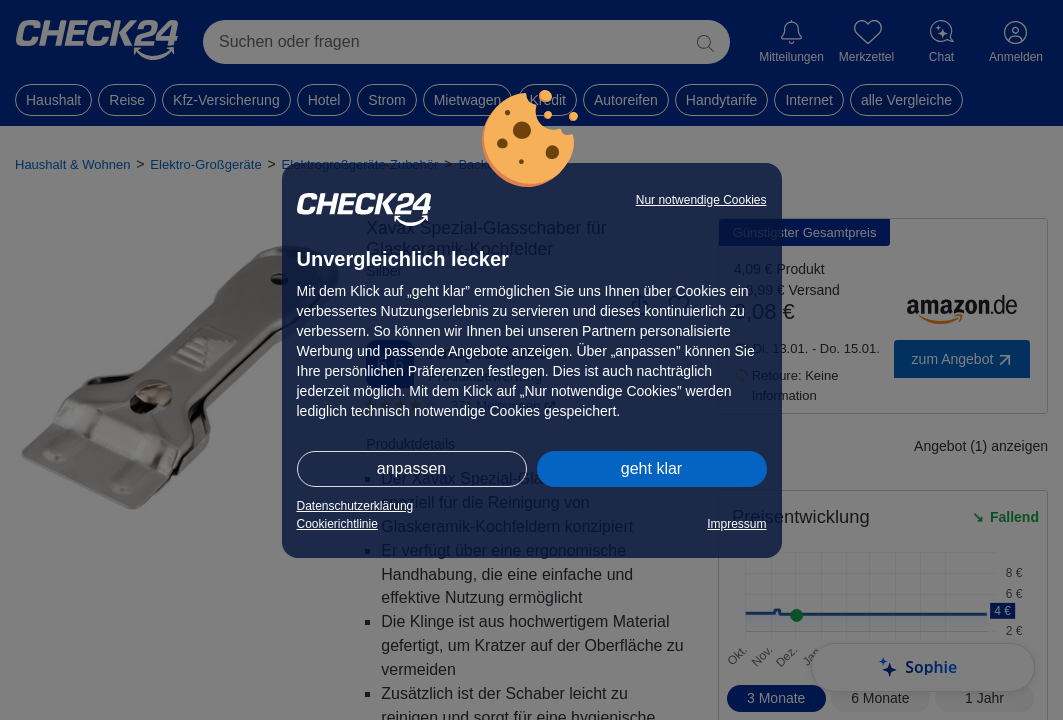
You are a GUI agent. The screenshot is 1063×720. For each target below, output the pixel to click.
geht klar (651, 468)
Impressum (736, 524)
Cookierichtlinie (337, 524)
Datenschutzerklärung (355, 506)
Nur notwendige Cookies (701, 200)
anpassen (411, 468)
